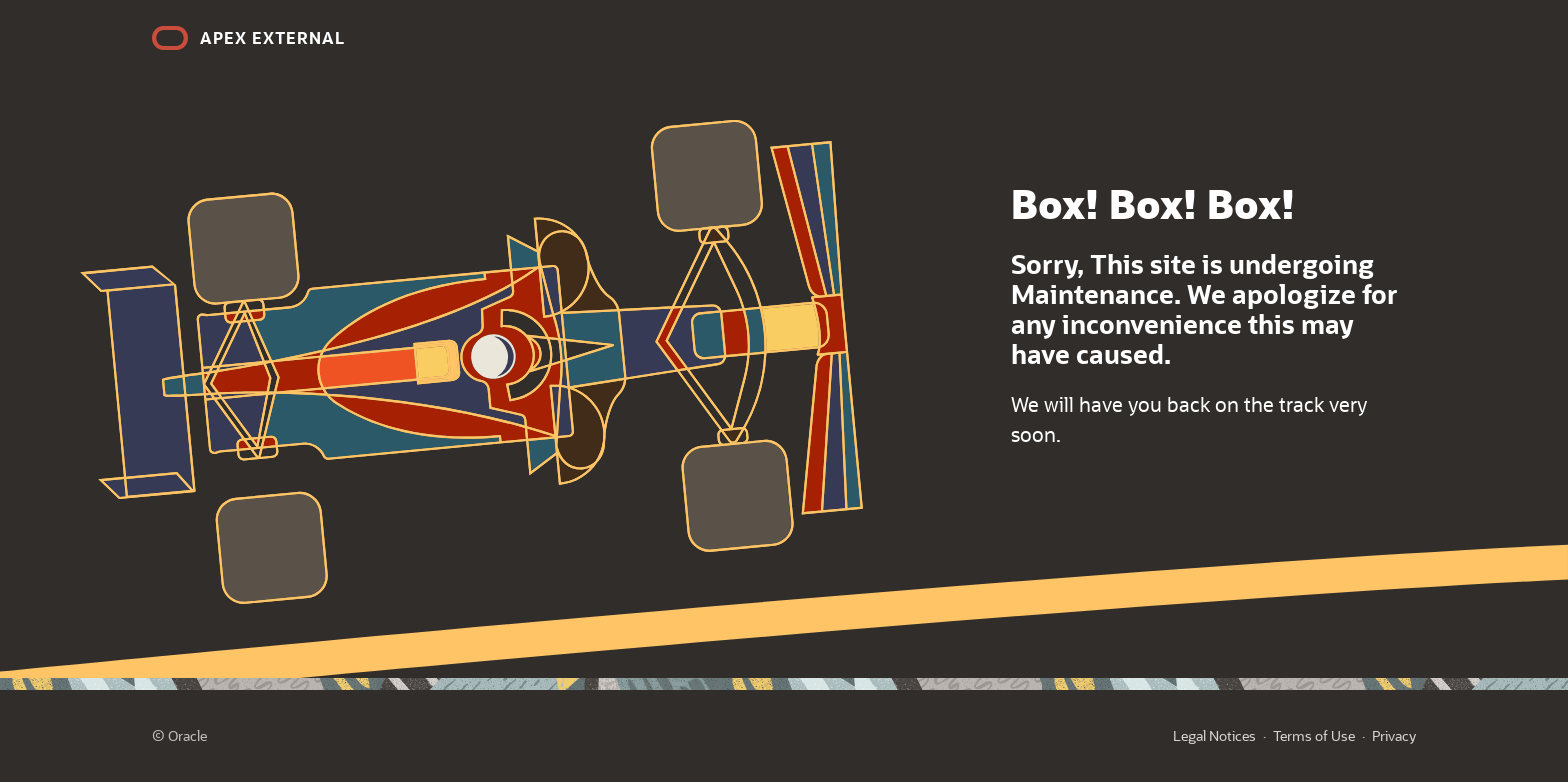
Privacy (1394, 735)
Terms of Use (1314, 735)
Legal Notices (1214, 735)
